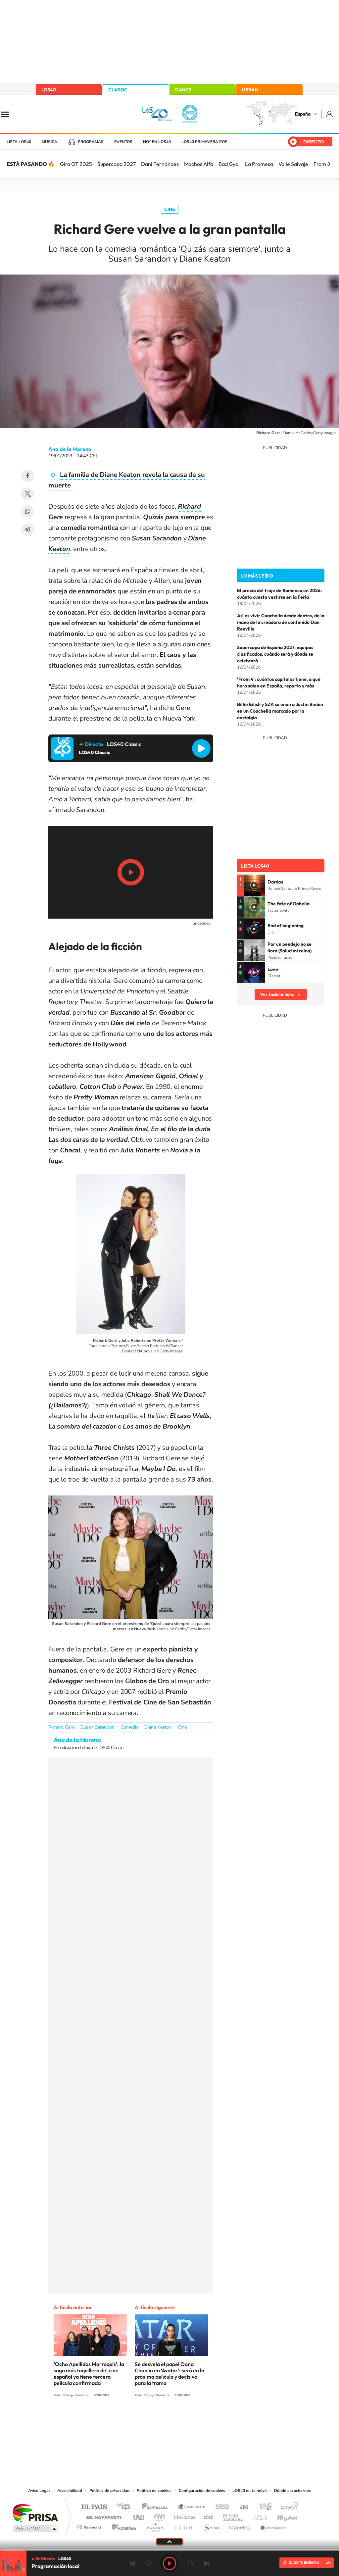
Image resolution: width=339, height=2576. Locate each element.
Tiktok (143, 2419)
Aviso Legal (39, 2490)
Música (49, 141)
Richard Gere (61, 1727)
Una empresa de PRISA (35, 2512)
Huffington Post (102, 2515)
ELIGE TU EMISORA (304, 2562)
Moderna (122, 2525)
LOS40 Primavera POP (204, 141)
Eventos (123, 141)
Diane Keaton (158, 1727)
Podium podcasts (155, 2525)
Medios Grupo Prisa (35, 2529)
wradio (158, 2515)
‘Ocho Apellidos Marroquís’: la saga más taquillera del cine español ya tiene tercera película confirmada (89, 2373)
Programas (91, 141)
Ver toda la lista (277, 994)
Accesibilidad (69, 2490)
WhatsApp (27, 511)
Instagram (129, 2419)
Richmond (89, 2525)
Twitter (27, 493)
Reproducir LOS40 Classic (201, 748)
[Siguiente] (329, 164)
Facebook (27, 476)
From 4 (322, 164)
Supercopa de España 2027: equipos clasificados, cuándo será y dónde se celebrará (275, 654)
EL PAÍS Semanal (233, 2515)
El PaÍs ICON (183, 2525)
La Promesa (259, 164)
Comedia (129, 1727)
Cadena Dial (209, 2515)
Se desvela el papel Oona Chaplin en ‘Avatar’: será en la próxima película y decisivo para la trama (169, 2373)
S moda (211, 2525)
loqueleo (240, 2525)
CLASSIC (117, 90)
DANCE (183, 90)
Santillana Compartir (191, 2507)
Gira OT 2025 (76, 164)
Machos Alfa (198, 164)
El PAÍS (93, 2507)
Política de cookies (154, 2490)
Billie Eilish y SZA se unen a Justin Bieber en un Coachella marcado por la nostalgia (280, 711)
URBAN (250, 90)
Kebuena (281, 2515)
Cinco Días (184, 2515)
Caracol (287, 2507)
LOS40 (48, 90)
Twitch (196, 2419)
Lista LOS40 (19, 141)
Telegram (27, 529)
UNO (139, 2515)
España (303, 114)
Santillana (156, 2507)
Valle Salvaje (293, 164)
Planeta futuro (257, 2515)
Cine (169, 209)
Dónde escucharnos (292, 2490)
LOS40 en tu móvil (249, 2490)
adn (263, 2507)
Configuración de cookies (202, 2490)
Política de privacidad (109, 2490)
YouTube (156, 2419)
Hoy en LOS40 (157, 141)
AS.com (241, 2507)
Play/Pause (131, 872)
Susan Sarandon (97, 1727)
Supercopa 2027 (116, 164)
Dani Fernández (160, 164)
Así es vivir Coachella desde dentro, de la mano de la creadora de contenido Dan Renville (280, 622)
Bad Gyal (229, 164)
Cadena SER (220, 2507)
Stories (209, 2419)
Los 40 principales (125, 2507)
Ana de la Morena (70, 449)
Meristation (272, 2525)
